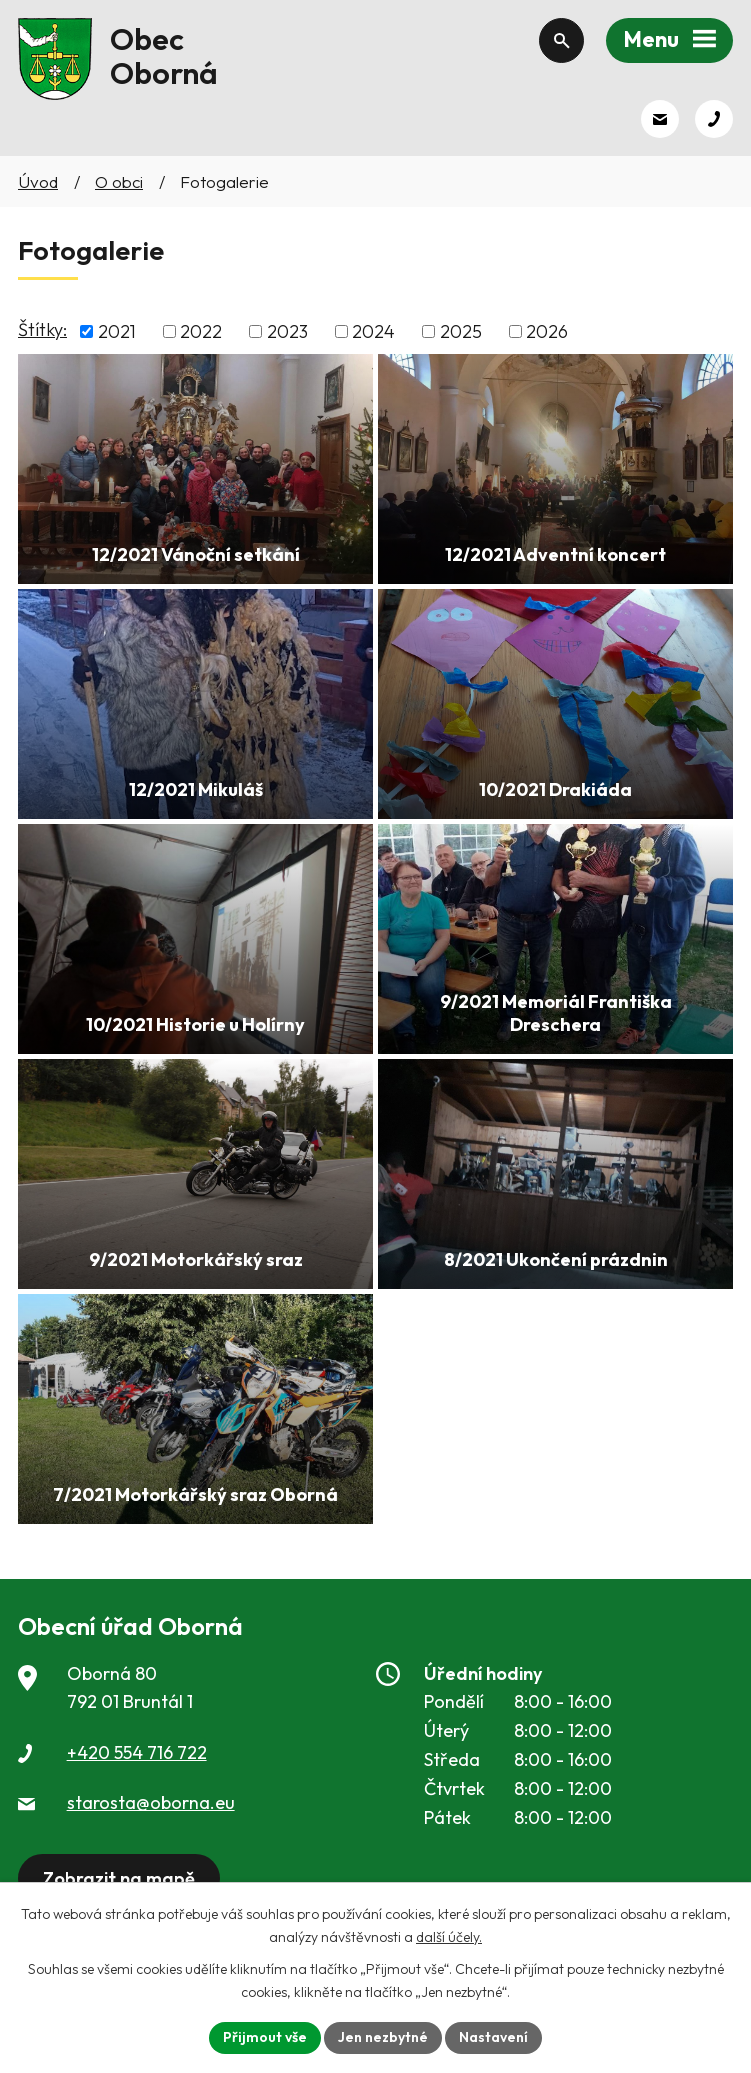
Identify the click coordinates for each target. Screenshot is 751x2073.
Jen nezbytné (383, 2037)
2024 (373, 331)
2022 (201, 331)
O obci (119, 181)
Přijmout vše (265, 2037)
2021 (117, 331)
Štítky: (42, 329)
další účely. (449, 1937)
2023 (287, 331)
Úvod (38, 181)
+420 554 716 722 (137, 1752)
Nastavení (493, 2037)
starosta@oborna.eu (151, 1802)
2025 (461, 331)
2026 (547, 331)
